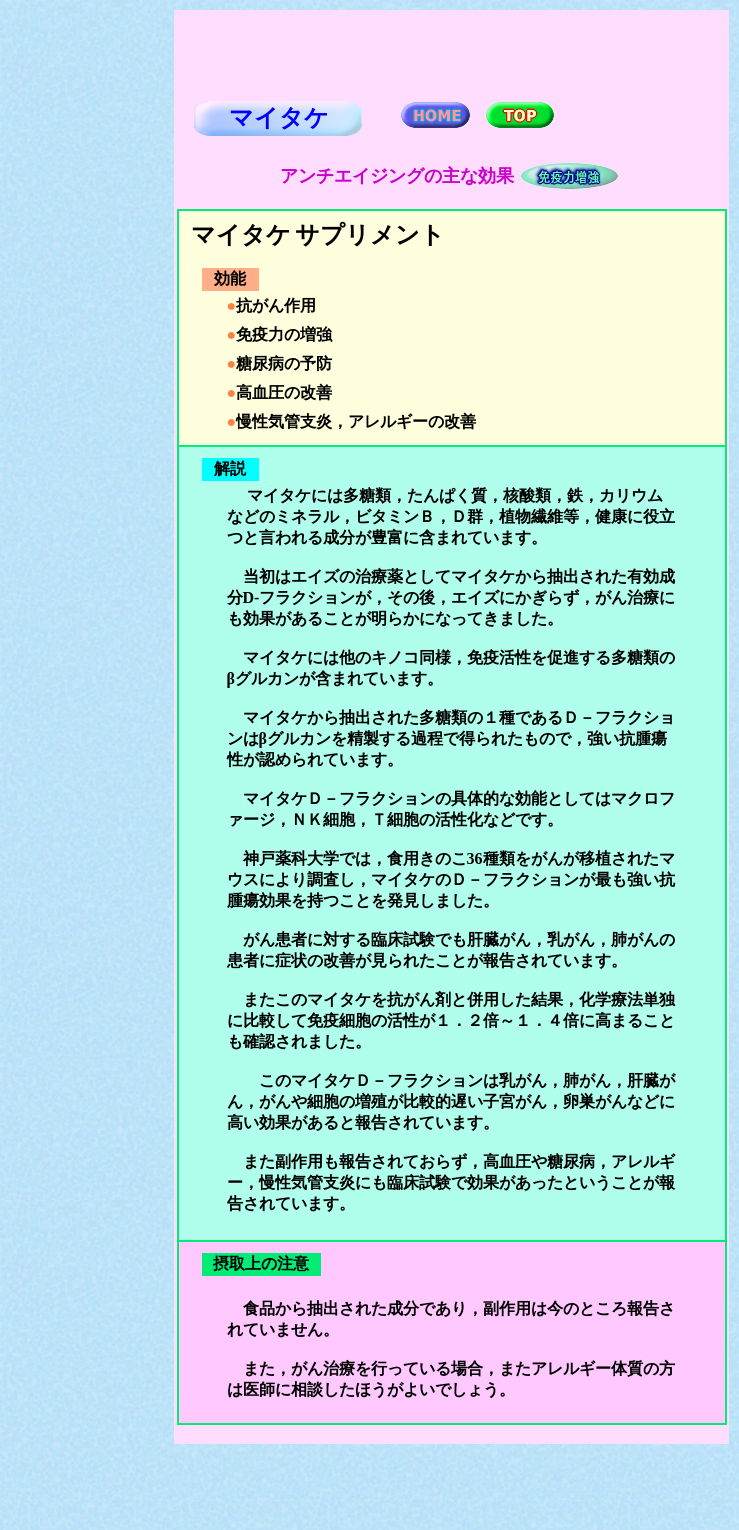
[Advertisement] (91, 311)
